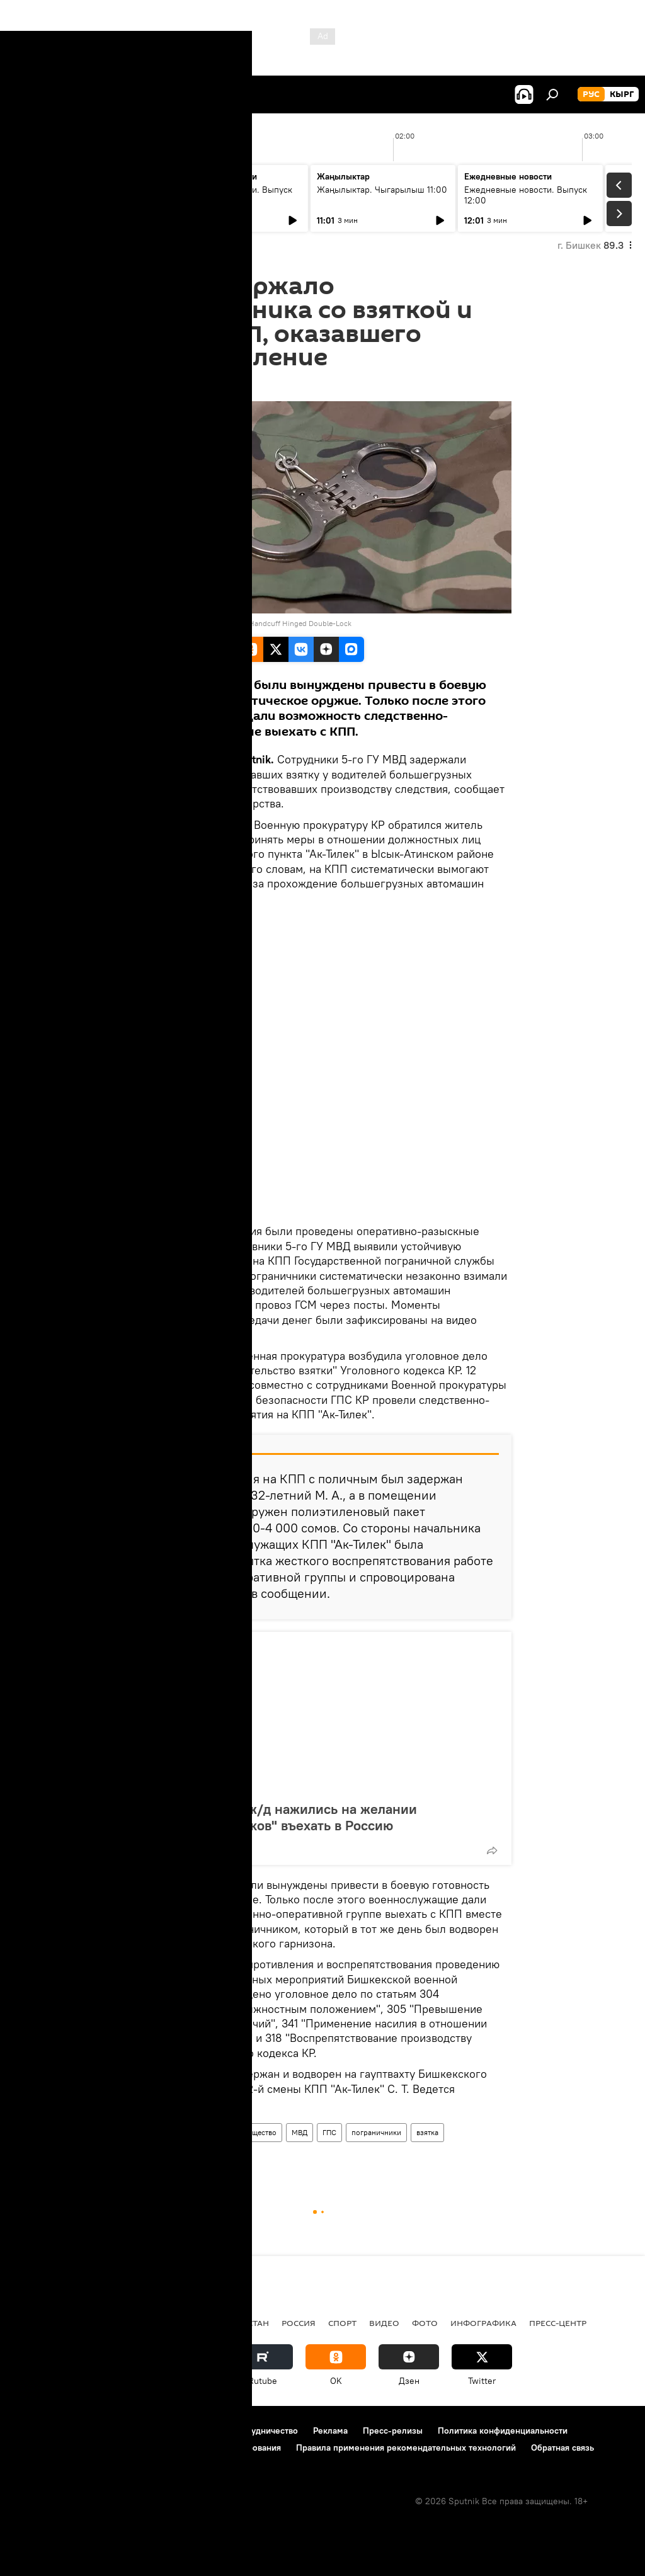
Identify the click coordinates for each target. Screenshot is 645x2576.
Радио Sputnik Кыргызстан (206, 2322)
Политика (106, 2322)
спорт (342, 2322)
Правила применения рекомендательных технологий (406, 2447)
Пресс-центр (557, 2322)
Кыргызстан (205, 2132)
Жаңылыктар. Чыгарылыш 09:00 (76, 195)
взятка (427, 2132)
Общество (259, 2132)
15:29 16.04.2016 (167, 385)
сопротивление (166, 2156)
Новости (154, 2132)
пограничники (376, 2132)
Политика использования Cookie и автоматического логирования (147, 2447)
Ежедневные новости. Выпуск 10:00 (230, 195)
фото (425, 2322)
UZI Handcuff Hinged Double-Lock (293, 623)
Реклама (330, 2430)
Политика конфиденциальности (503, 2430)
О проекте (34, 2430)
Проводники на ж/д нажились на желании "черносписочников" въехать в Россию (281, 1817)
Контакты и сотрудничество (241, 2430)
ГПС (329, 2132)
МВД (299, 2132)
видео (384, 2322)
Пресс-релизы (393, 2430)
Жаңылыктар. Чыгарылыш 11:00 (382, 189)
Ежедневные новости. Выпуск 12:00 (525, 195)
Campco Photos (201, 623)
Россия (299, 2322)
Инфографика (483, 2322)
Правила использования (120, 2430)
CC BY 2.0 (151, 623)
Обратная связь (562, 2447)
